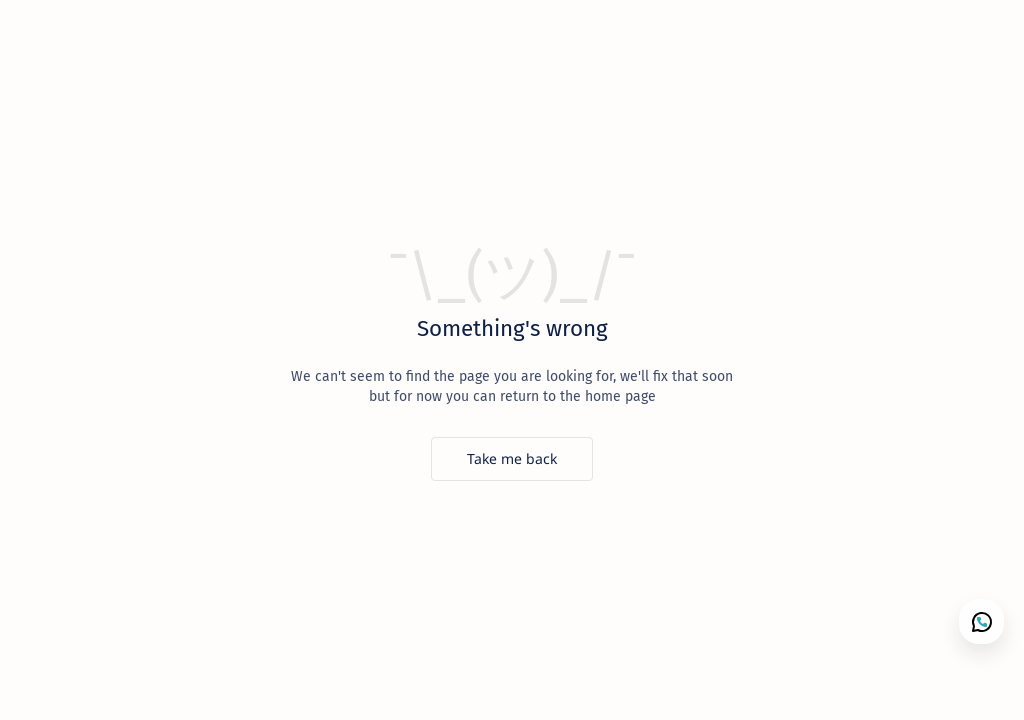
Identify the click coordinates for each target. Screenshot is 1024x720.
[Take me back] (512, 459)
